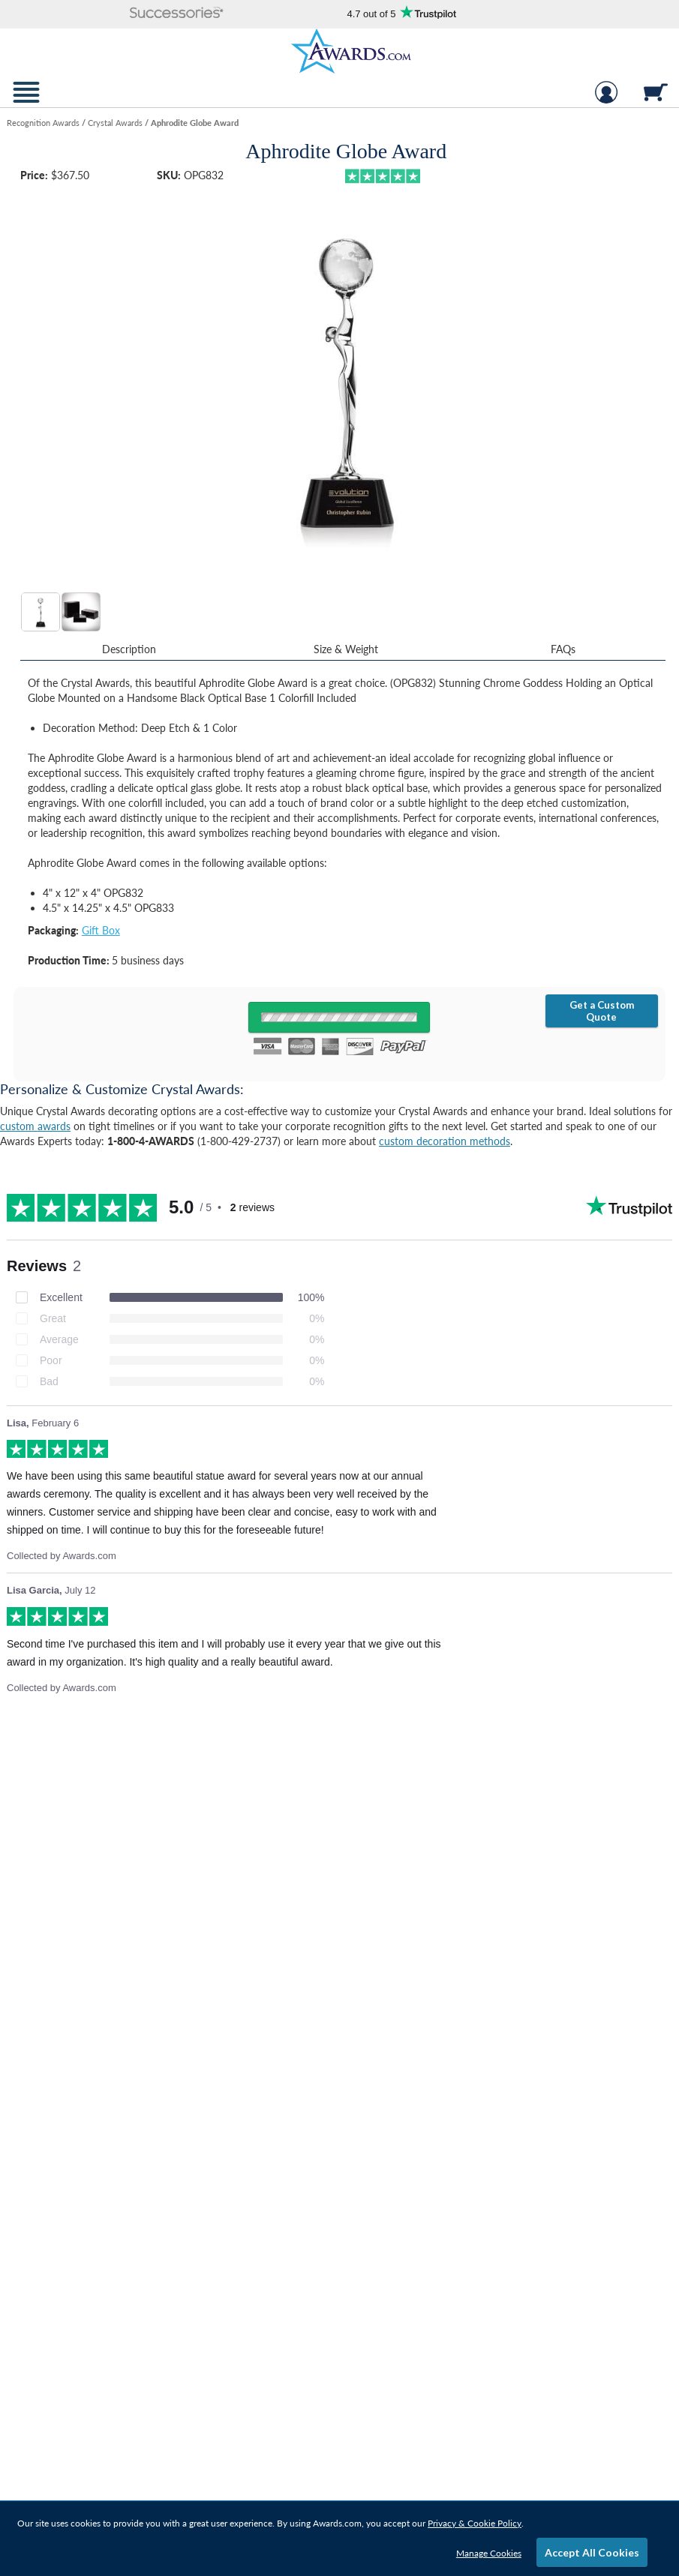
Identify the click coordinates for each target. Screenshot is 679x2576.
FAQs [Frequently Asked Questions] (563, 649)
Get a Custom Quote (601, 1011)
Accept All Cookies (592, 2552)
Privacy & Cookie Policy (474, 2523)
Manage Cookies (488, 2553)
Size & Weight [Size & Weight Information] (346, 649)
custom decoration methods (444, 1141)
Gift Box (101, 930)
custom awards (35, 1126)
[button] (177, 14)
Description (129, 649)
